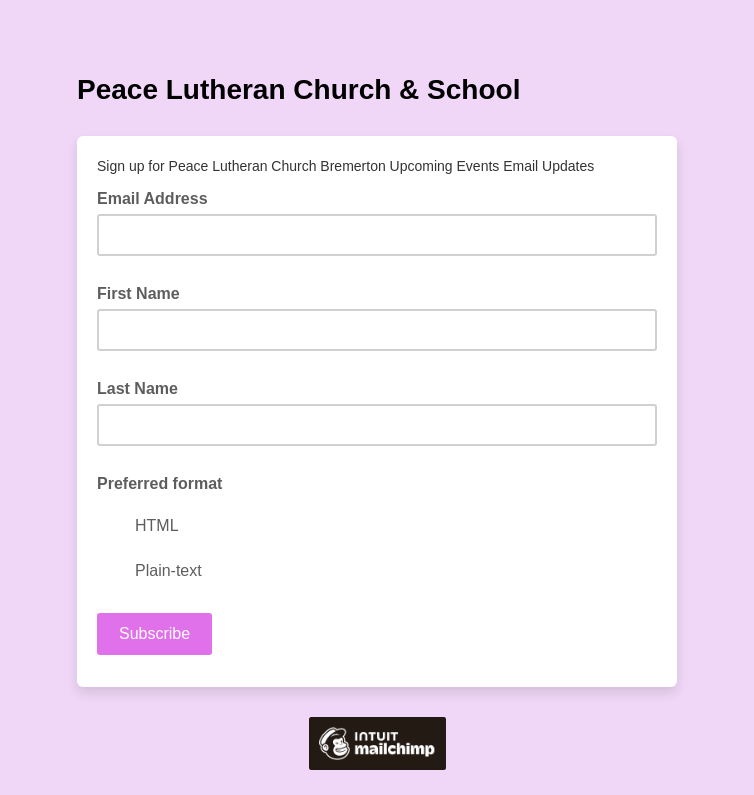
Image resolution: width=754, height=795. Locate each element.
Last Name (137, 388)
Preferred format (159, 483)
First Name (138, 293)
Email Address (158, 197)
